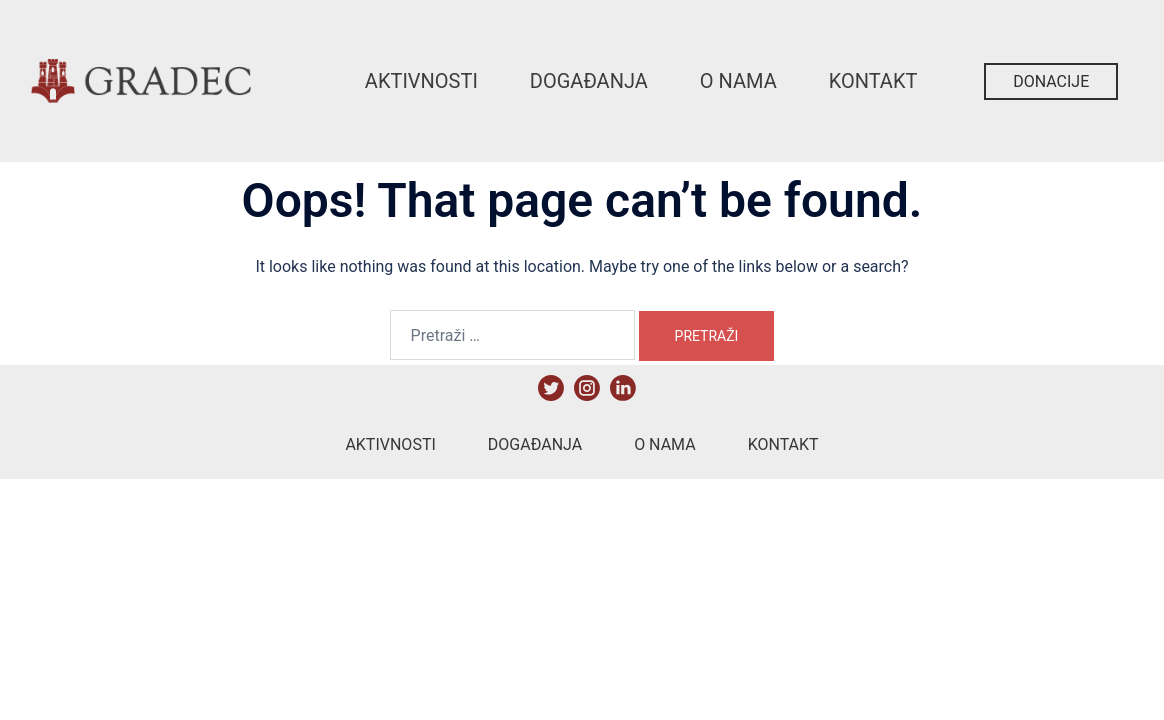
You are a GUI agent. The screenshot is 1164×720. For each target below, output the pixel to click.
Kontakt (873, 81)
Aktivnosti (421, 81)
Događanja (589, 81)
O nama (738, 81)
